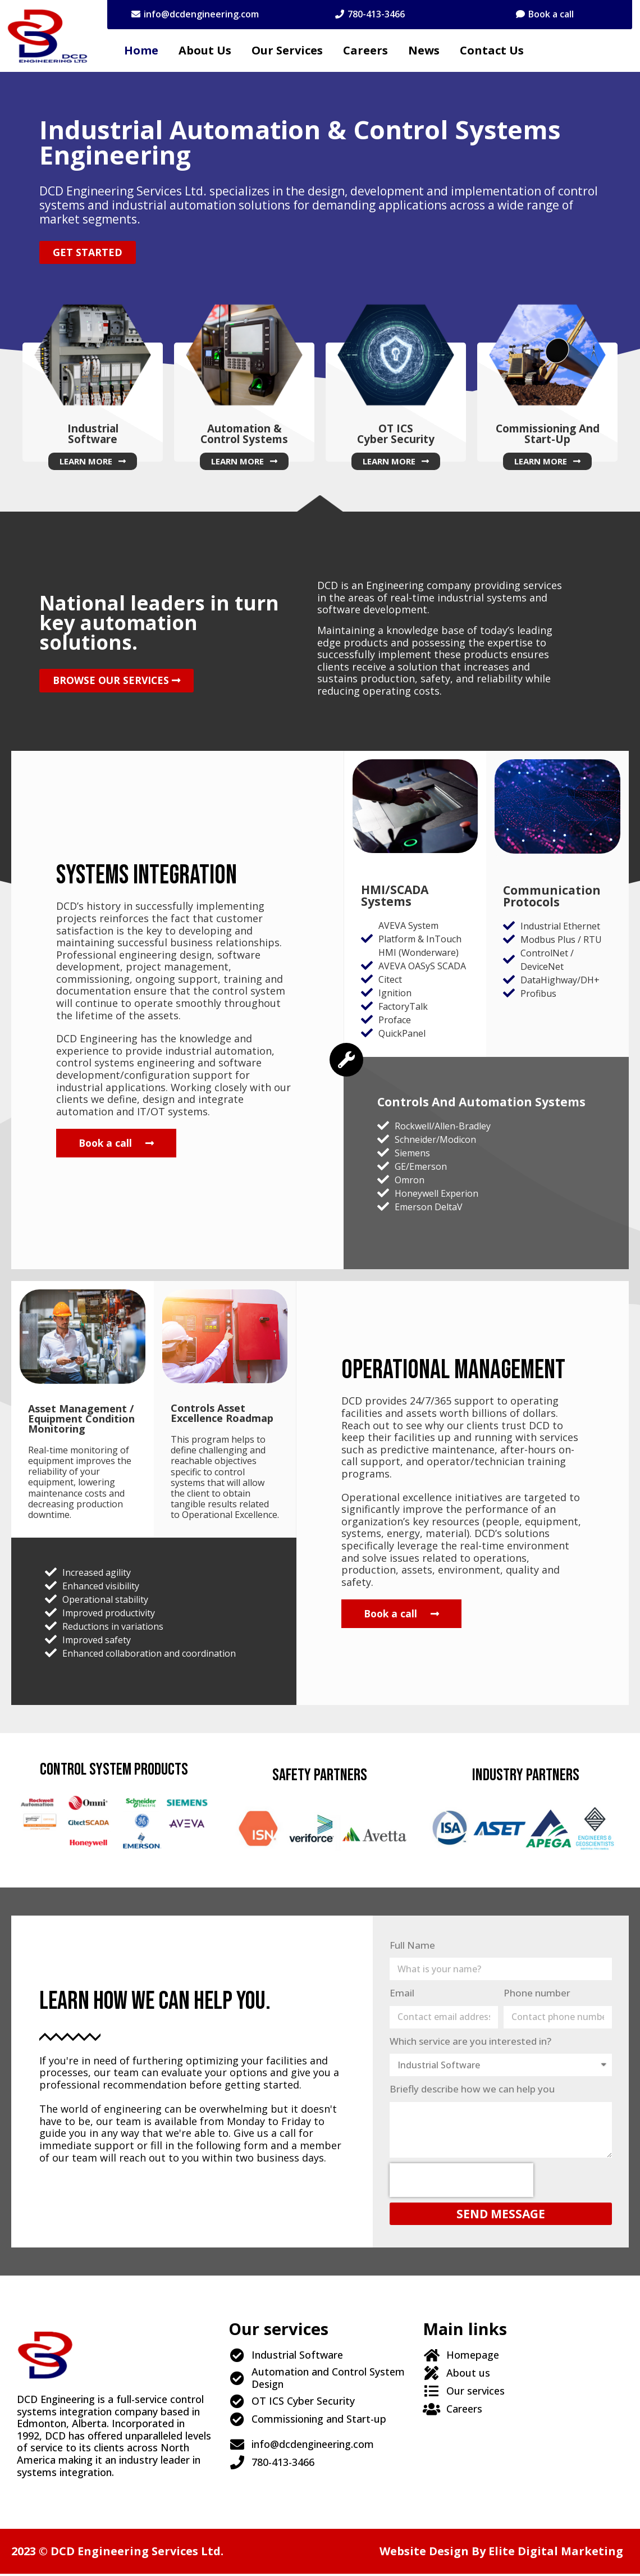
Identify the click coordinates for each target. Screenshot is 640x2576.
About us (205, 50)
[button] (195, 14)
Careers (365, 50)
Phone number (537, 1994)
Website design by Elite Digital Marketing (501, 2553)
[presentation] (461, 2182)
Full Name (412, 1946)
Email (402, 1994)
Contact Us (492, 50)
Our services (287, 50)
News (424, 50)
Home (141, 50)
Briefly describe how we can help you (472, 2090)
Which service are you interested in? (470, 2042)
